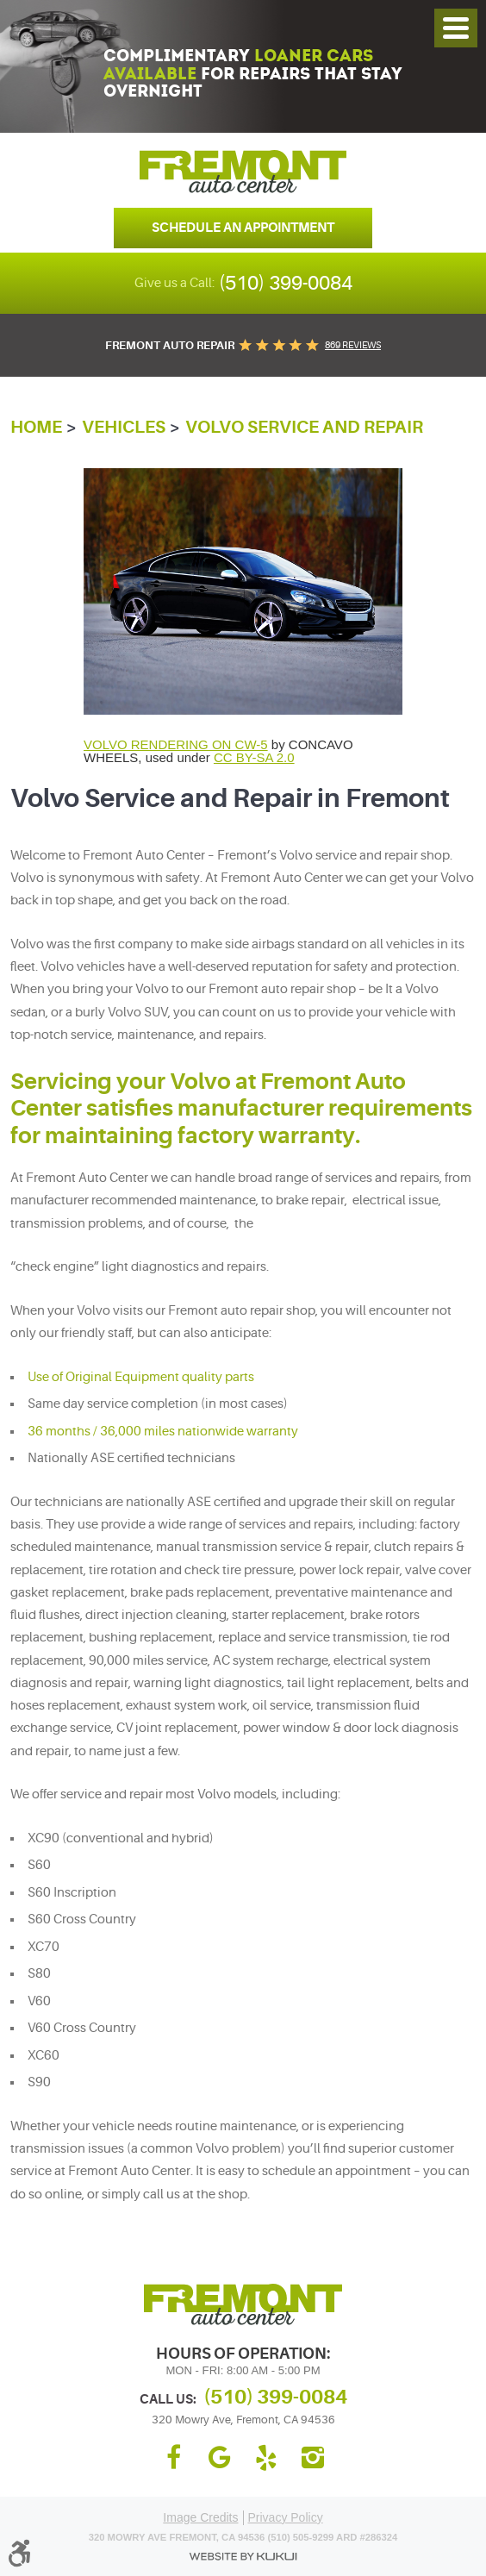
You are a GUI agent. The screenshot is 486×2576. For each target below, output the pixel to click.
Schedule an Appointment (243, 227)
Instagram (313, 2458)
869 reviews (353, 345)
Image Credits (200, 2517)
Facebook (173, 2458)
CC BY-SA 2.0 (254, 757)
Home (36, 427)
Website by (243, 2556)
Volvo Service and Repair (304, 427)
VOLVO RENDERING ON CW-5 (176, 744)
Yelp (266, 2458)
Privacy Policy (285, 2517)
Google (219, 2458)
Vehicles (123, 427)
